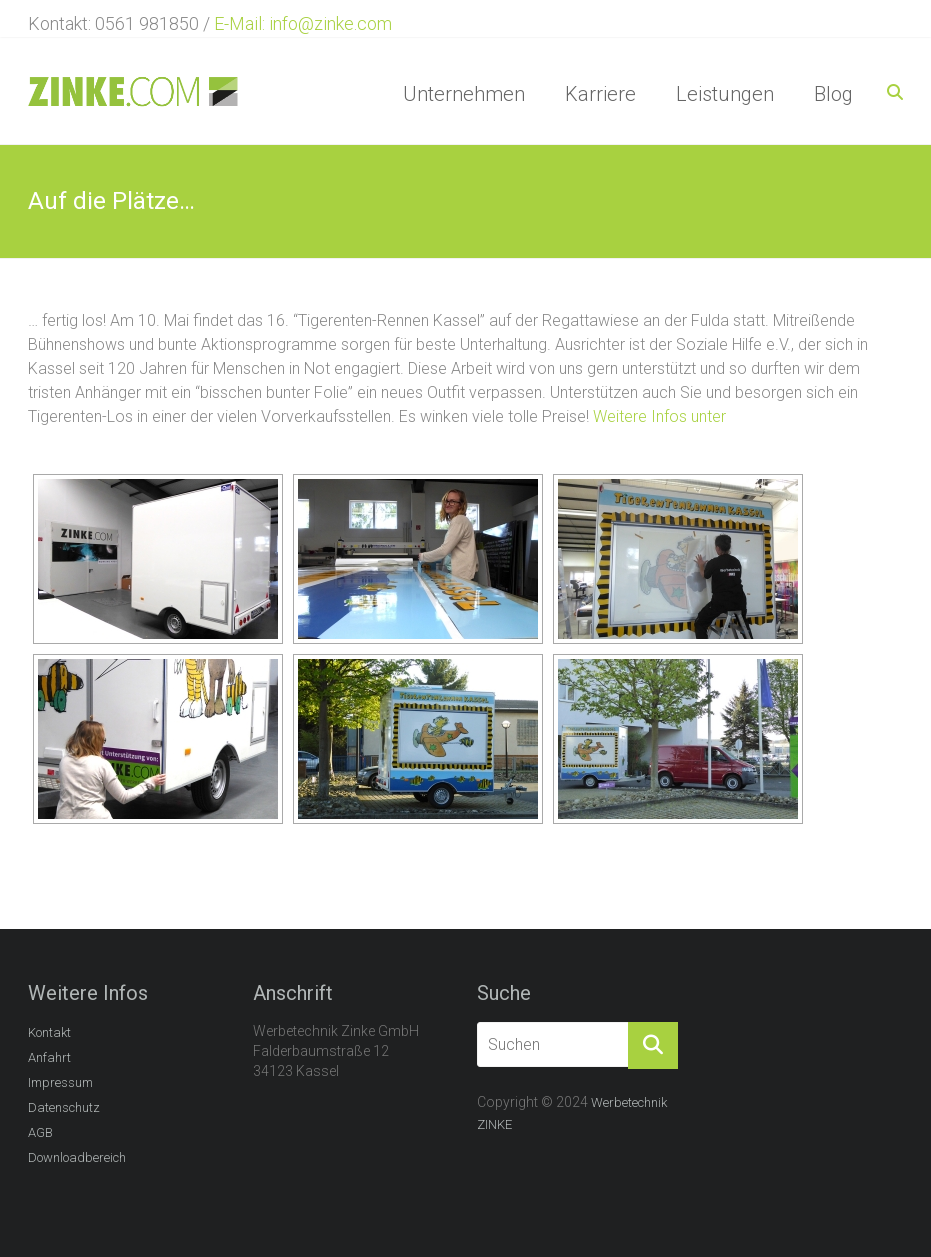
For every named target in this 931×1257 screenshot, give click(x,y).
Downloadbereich (77, 1157)
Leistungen (725, 94)
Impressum (60, 1082)
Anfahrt (49, 1057)
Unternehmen (464, 94)
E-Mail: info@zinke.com (303, 23)
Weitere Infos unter (659, 416)
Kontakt (49, 1032)
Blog (833, 94)
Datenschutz (64, 1107)
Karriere (600, 94)
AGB (40, 1132)
